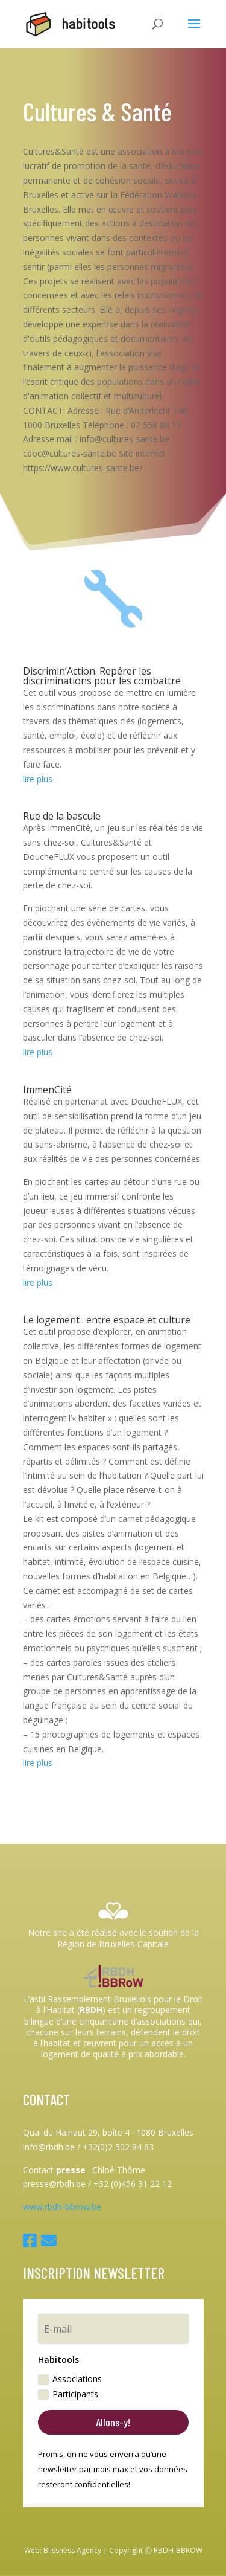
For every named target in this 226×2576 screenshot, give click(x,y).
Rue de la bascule (62, 816)
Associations (70, 2379)
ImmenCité (47, 1089)
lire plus (37, 779)
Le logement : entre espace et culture (106, 1319)
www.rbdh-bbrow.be (62, 2206)
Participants (68, 2394)
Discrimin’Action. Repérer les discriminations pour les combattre (102, 675)
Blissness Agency (72, 2550)
